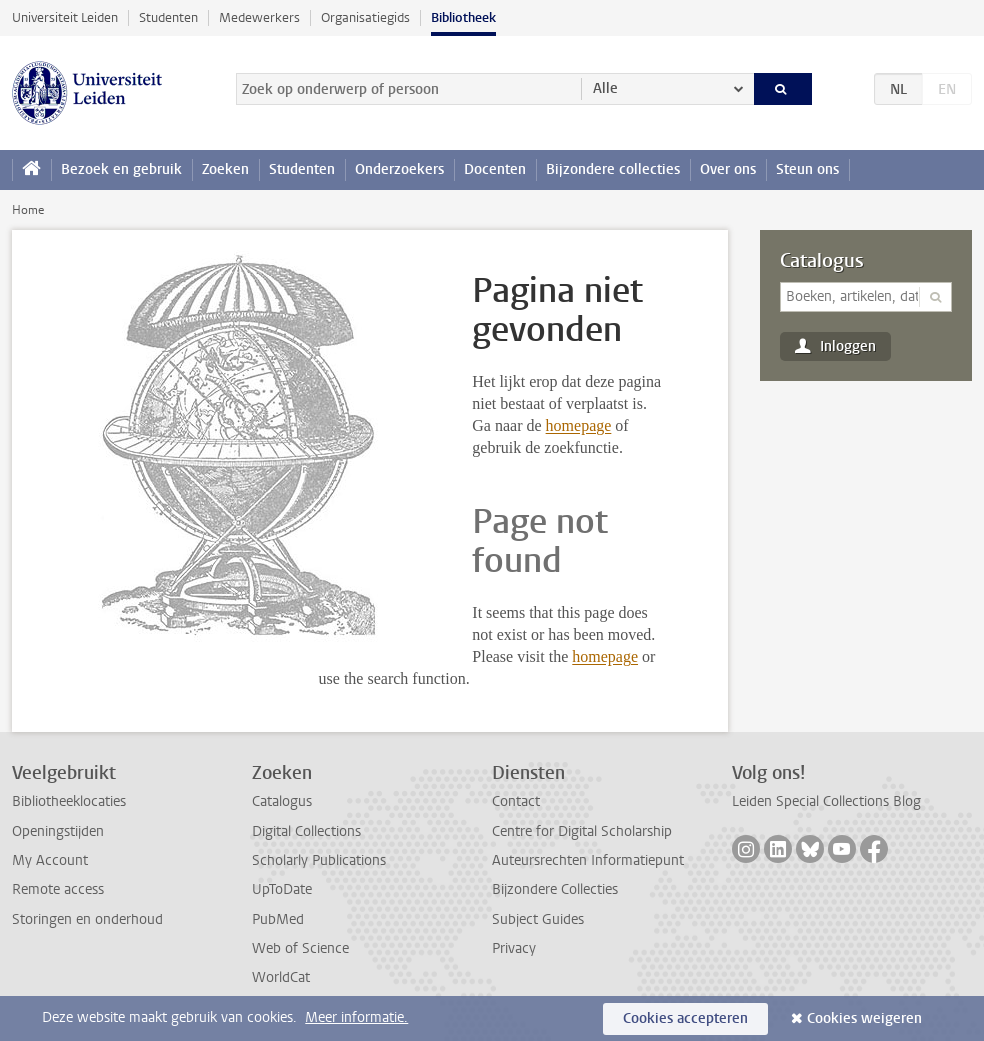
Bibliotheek (463, 17)
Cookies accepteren (685, 1018)
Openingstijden (58, 831)
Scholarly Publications (319, 860)
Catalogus (822, 261)
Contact (516, 801)
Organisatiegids (365, 17)
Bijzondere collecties (613, 169)
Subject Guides (538, 919)
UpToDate (282, 889)
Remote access (58, 889)
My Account (50, 860)
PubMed (278, 919)
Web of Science (300, 948)
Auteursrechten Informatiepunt (588, 860)
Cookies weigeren (864, 1018)
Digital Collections (306, 831)
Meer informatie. (356, 1017)
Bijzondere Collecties (555, 889)
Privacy (514, 948)
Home (28, 210)
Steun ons (807, 169)
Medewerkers (259, 17)
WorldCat (281, 977)
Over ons (728, 169)
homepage (579, 425)
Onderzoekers (399, 169)
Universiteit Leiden (65, 17)
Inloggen (848, 346)
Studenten (168, 17)
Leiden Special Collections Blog (826, 801)
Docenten (495, 169)
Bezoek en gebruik (121, 169)
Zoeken (225, 169)
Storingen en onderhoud (87, 919)
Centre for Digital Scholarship (582, 831)
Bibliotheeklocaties (69, 801)
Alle (605, 88)
